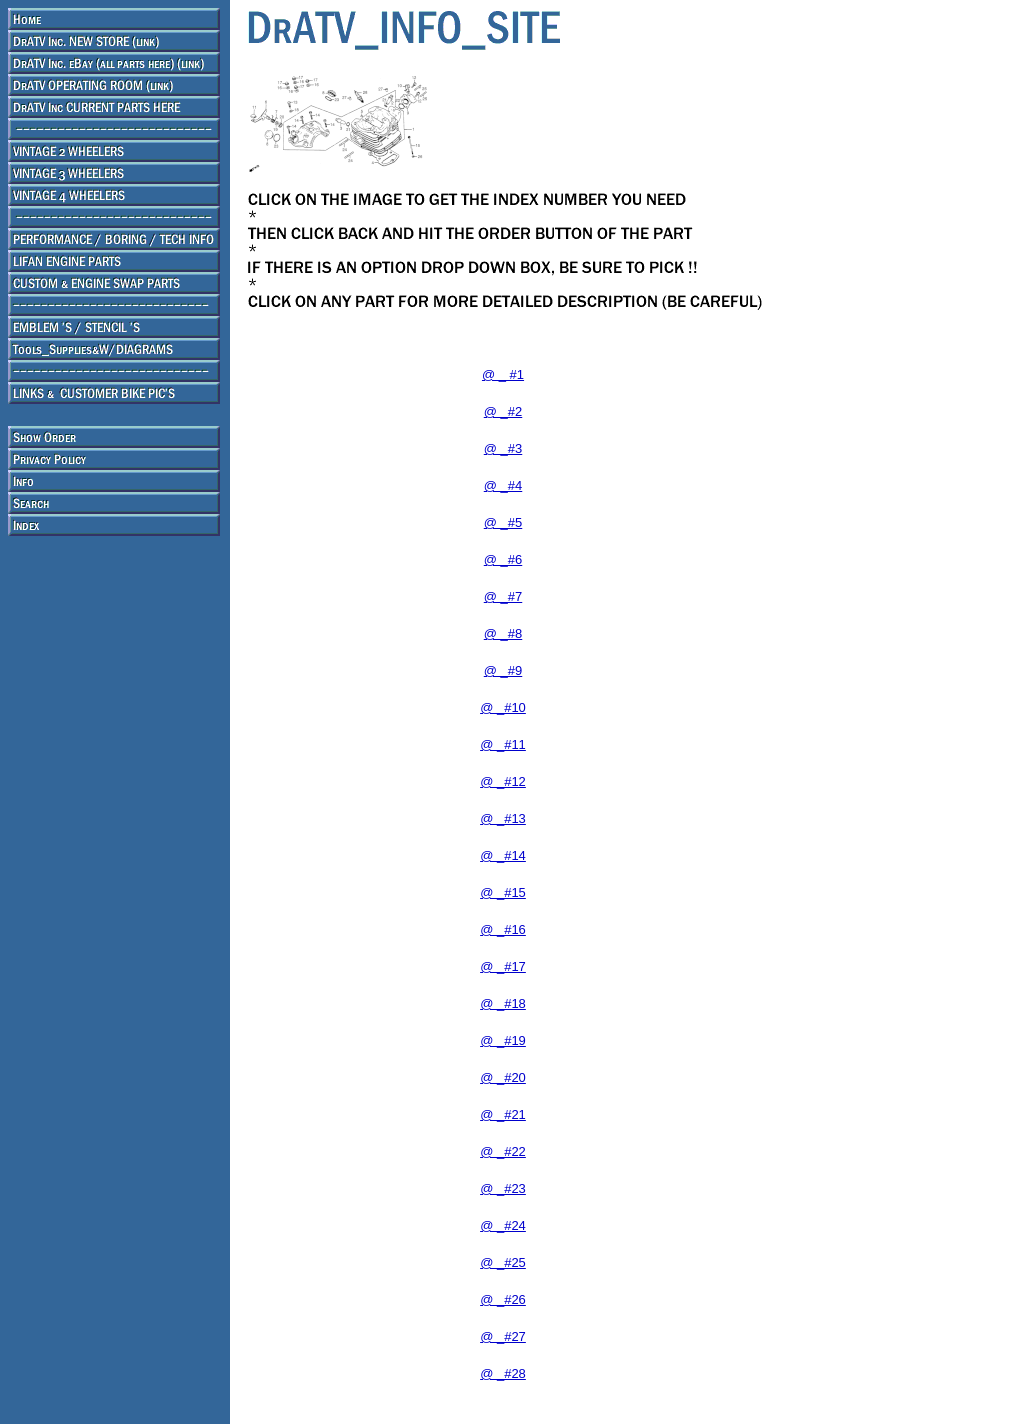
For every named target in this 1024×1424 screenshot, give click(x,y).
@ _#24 (503, 1225)
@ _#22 (503, 1151)
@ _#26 (503, 1299)
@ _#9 (503, 670)
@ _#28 (503, 1373)
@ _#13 (503, 818)
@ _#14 (503, 855)
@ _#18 (503, 1003)
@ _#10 (503, 707)
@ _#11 (503, 744)
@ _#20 (503, 1077)
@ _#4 (503, 485)
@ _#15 (503, 892)
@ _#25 (503, 1262)
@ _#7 (503, 596)
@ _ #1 (503, 374)
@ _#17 (503, 966)
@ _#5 (503, 522)
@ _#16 (503, 929)
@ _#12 (503, 781)
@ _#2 (503, 411)
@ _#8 (503, 633)
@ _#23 (503, 1188)
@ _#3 (503, 448)
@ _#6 (503, 559)
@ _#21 (503, 1114)
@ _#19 (503, 1040)
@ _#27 (503, 1336)
